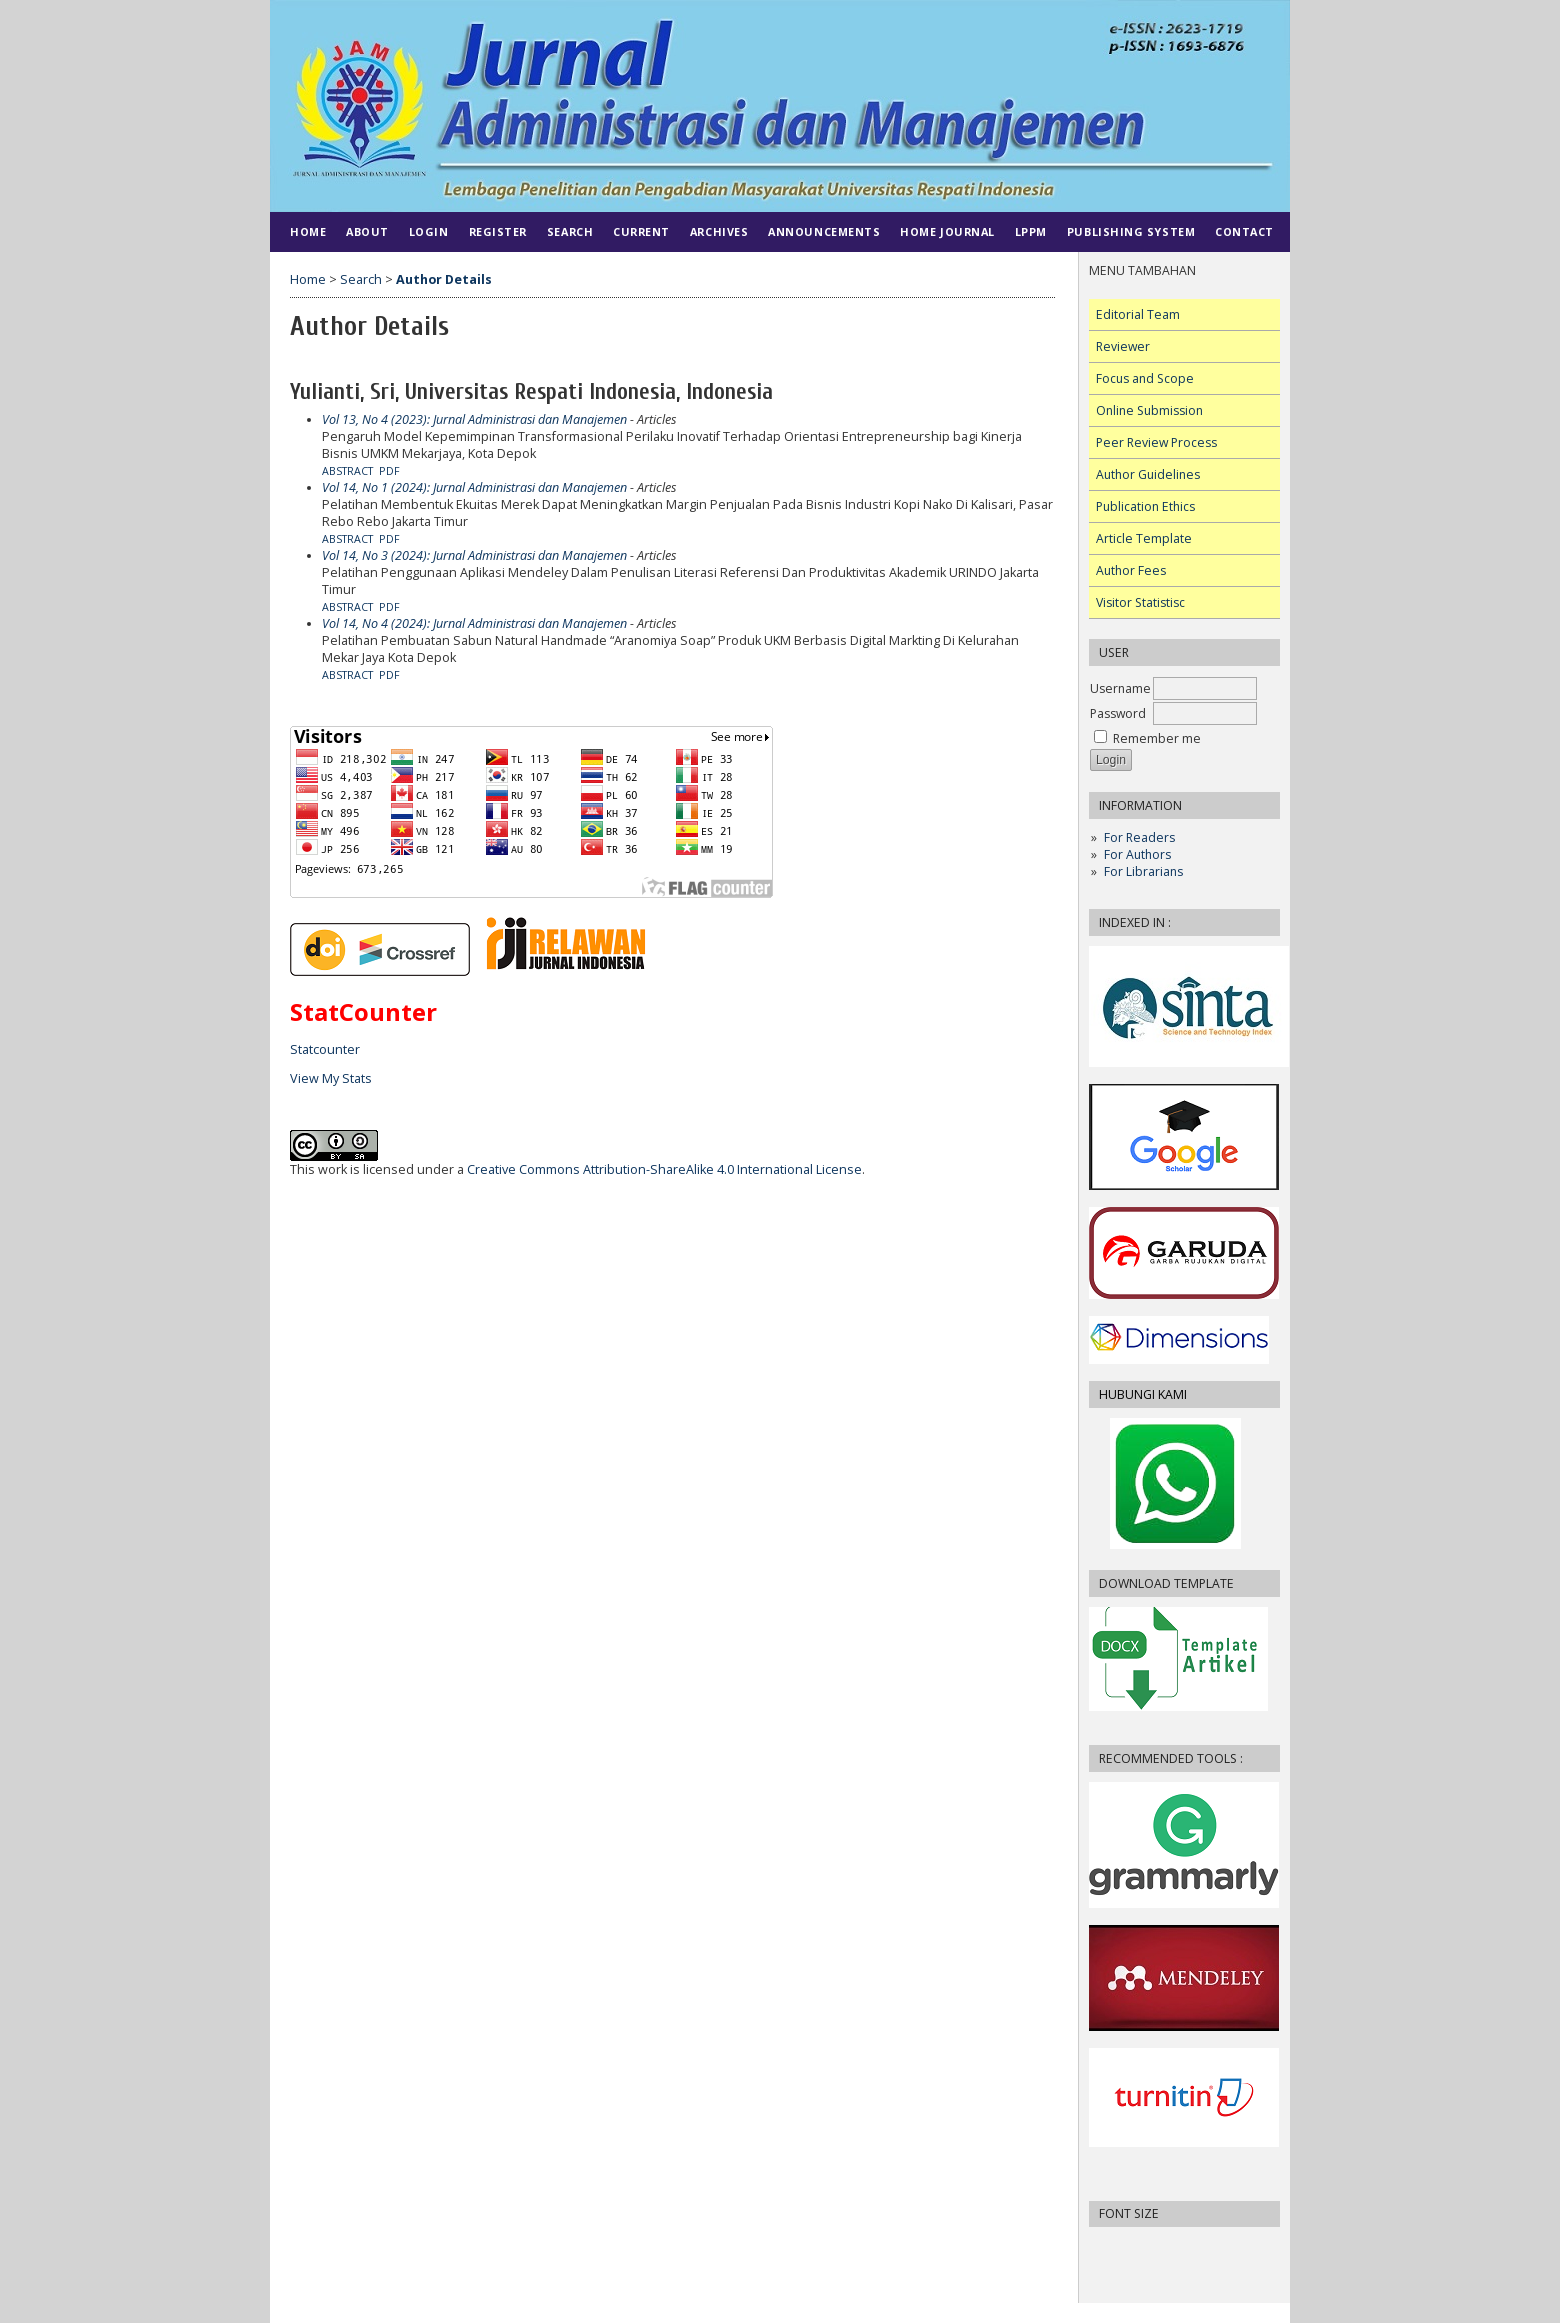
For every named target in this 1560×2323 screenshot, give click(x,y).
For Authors (1137, 854)
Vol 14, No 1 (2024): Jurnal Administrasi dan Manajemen (474, 487)
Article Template (1144, 538)
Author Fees (1131, 570)
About (367, 231)
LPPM (1031, 231)
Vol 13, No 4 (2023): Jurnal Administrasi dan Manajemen (474, 419)
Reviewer (1123, 346)
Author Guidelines (1148, 474)
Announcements (824, 231)
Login (429, 231)
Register (498, 231)
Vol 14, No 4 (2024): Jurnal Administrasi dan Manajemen (474, 623)
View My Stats (331, 1078)
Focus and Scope (1145, 378)
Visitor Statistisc (1140, 602)
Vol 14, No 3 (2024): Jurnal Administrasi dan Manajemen (474, 555)
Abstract (347, 471)
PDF (389, 471)
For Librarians (1143, 871)
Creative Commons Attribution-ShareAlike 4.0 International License (664, 1169)
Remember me (1157, 738)
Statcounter (325, 1049)
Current (641, 231)
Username (1120, 688)
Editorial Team (1138, 314)
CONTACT (1244, 231)
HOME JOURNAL (947, 231)
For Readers (1139, 837)
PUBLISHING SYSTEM (1131, 231)
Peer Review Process (1156, 442)
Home (308, 231)
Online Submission (1149, 410)
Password (1118, 713)
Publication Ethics (1145, 506)
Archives (719, 231)
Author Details (444, 279)
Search (570, 231)
